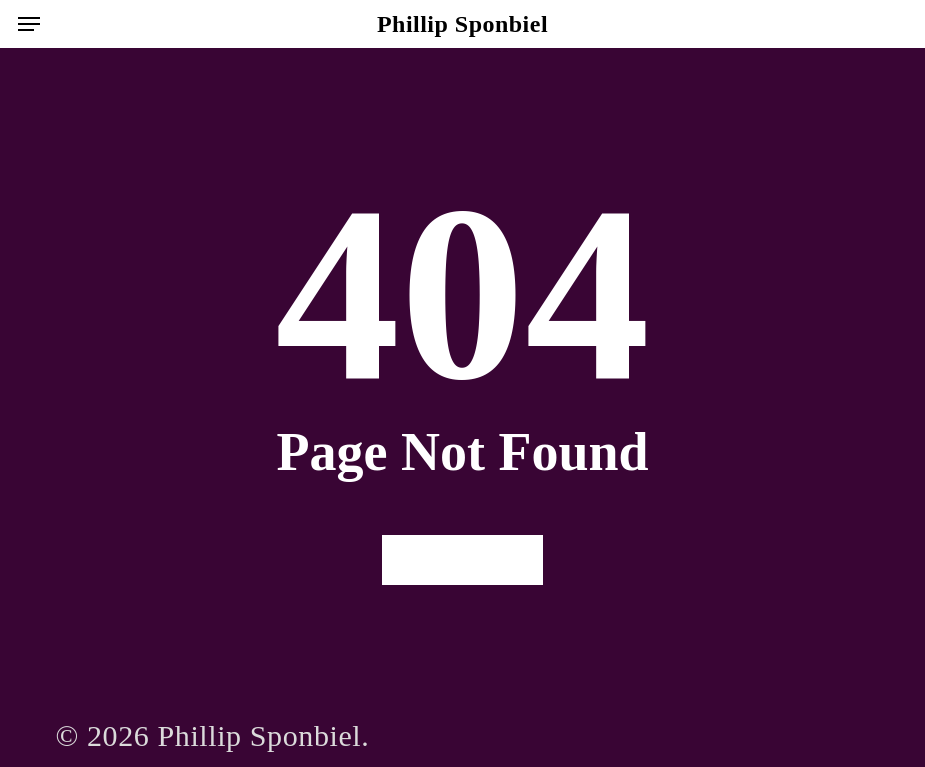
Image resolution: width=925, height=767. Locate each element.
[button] (29, 24)
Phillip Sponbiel (462, 24)
